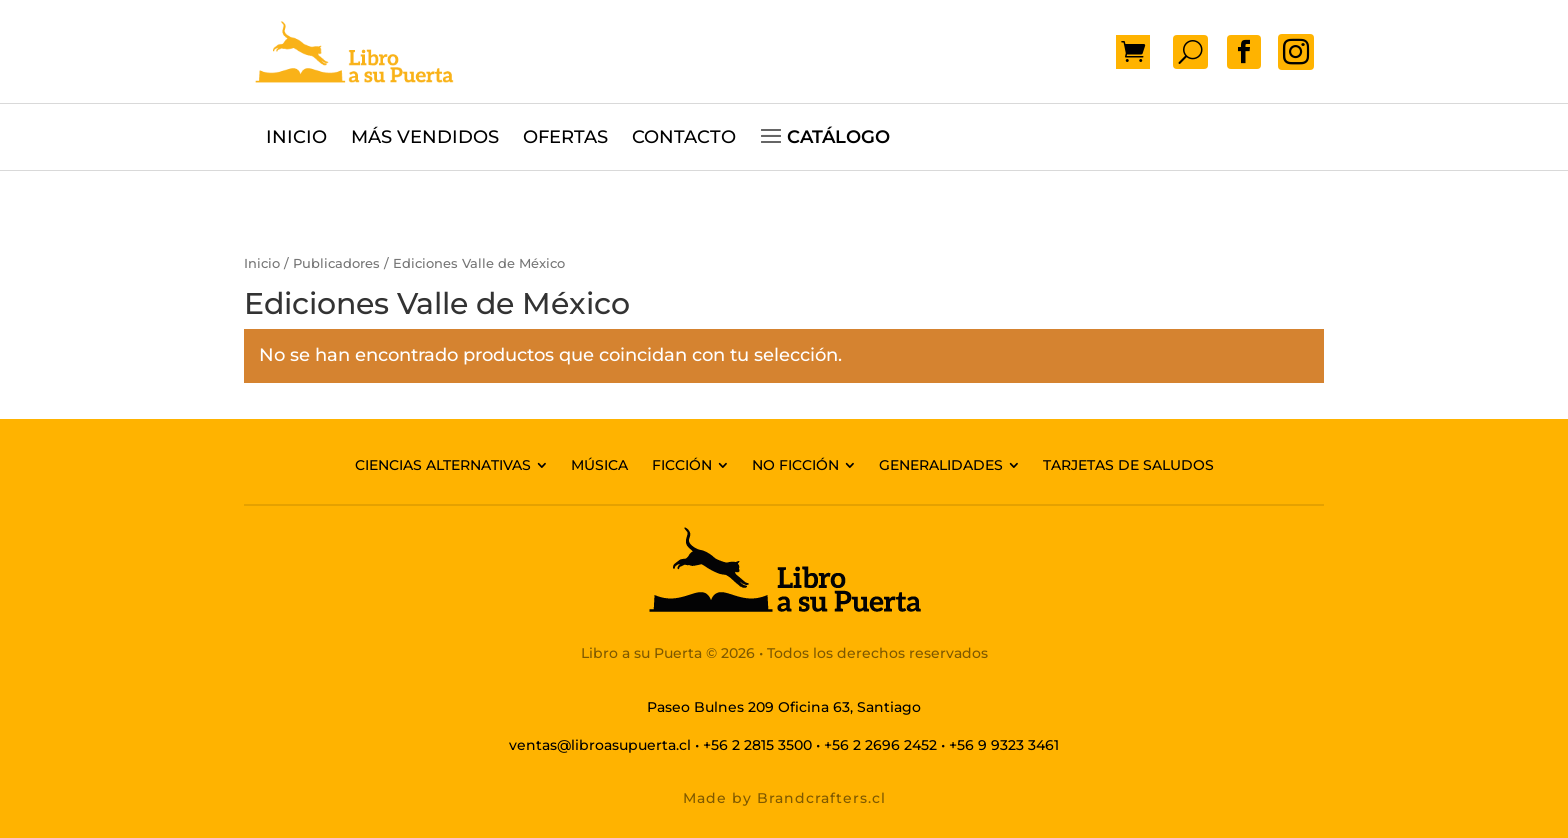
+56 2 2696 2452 (880, 745)
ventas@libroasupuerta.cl (600, 745)
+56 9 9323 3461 (1004, 745)
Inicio (262, 263)
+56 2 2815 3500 (757, 745)
